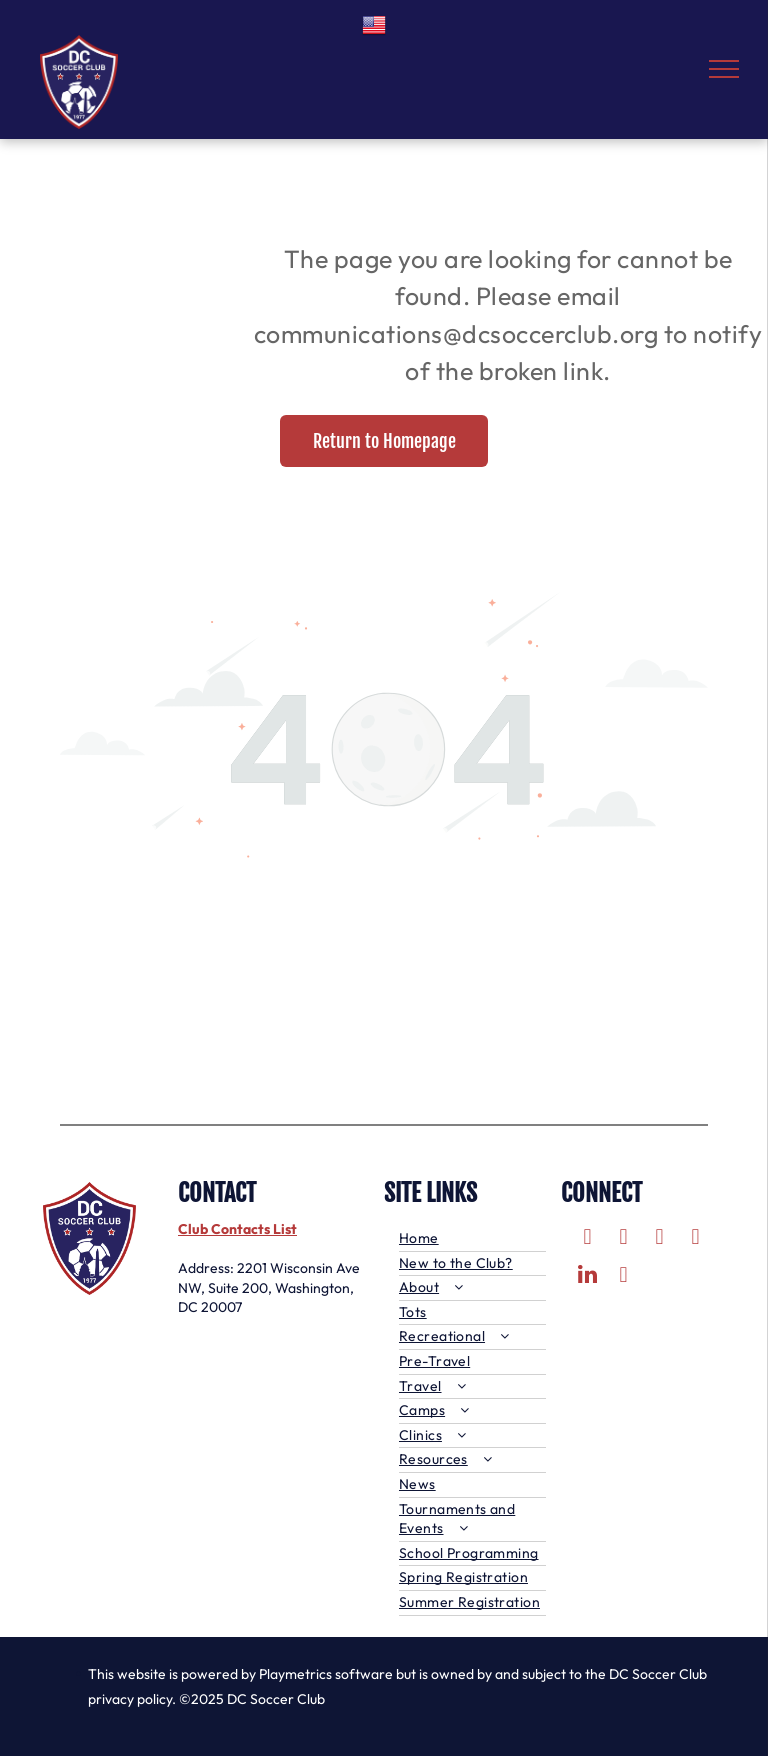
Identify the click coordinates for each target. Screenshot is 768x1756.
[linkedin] (587, 1277)
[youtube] (695, 1239)
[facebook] (587, 1239)
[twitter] (623, 1239)
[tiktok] (623, 1277)
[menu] (724, 69)
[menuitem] (472, 1239)
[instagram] (659, 1239)
